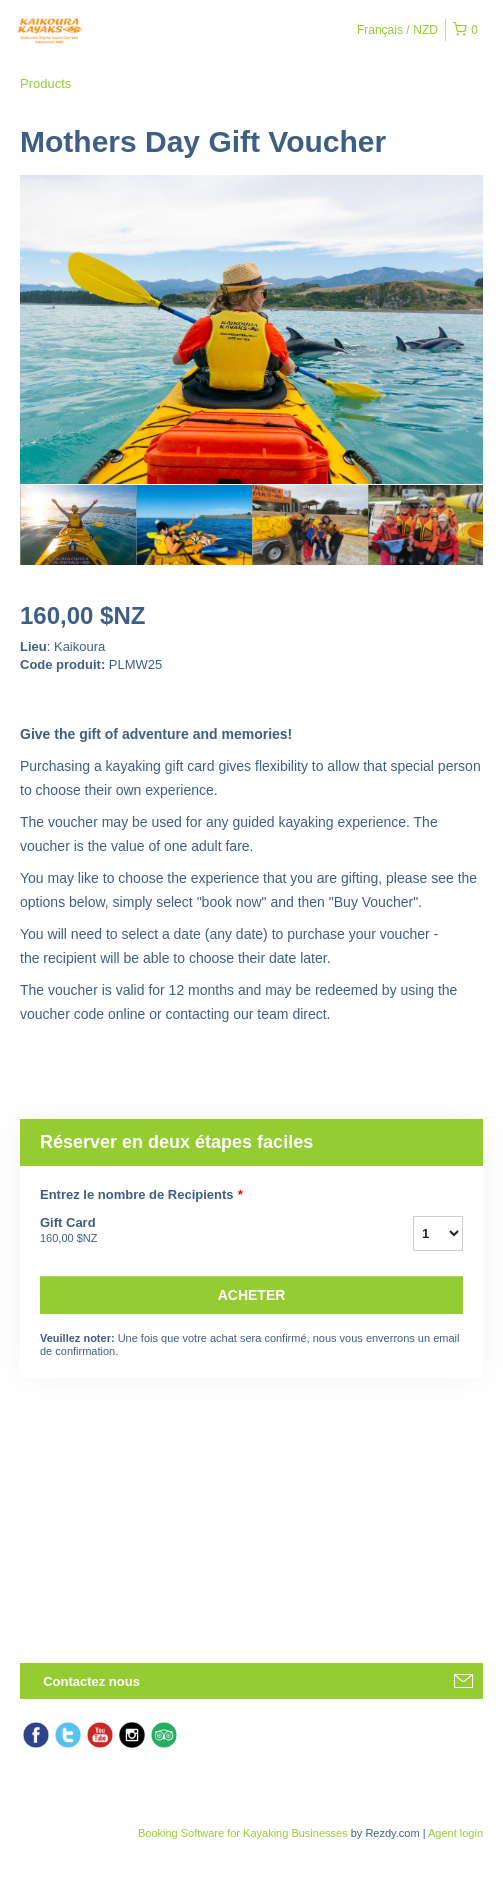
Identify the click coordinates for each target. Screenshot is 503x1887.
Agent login (455, 1833)
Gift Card (201, 1231)
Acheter (252, 1295)
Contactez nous (91, 1681)
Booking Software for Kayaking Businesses (244, 1833)
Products (45, 83)
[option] (78, 525)
